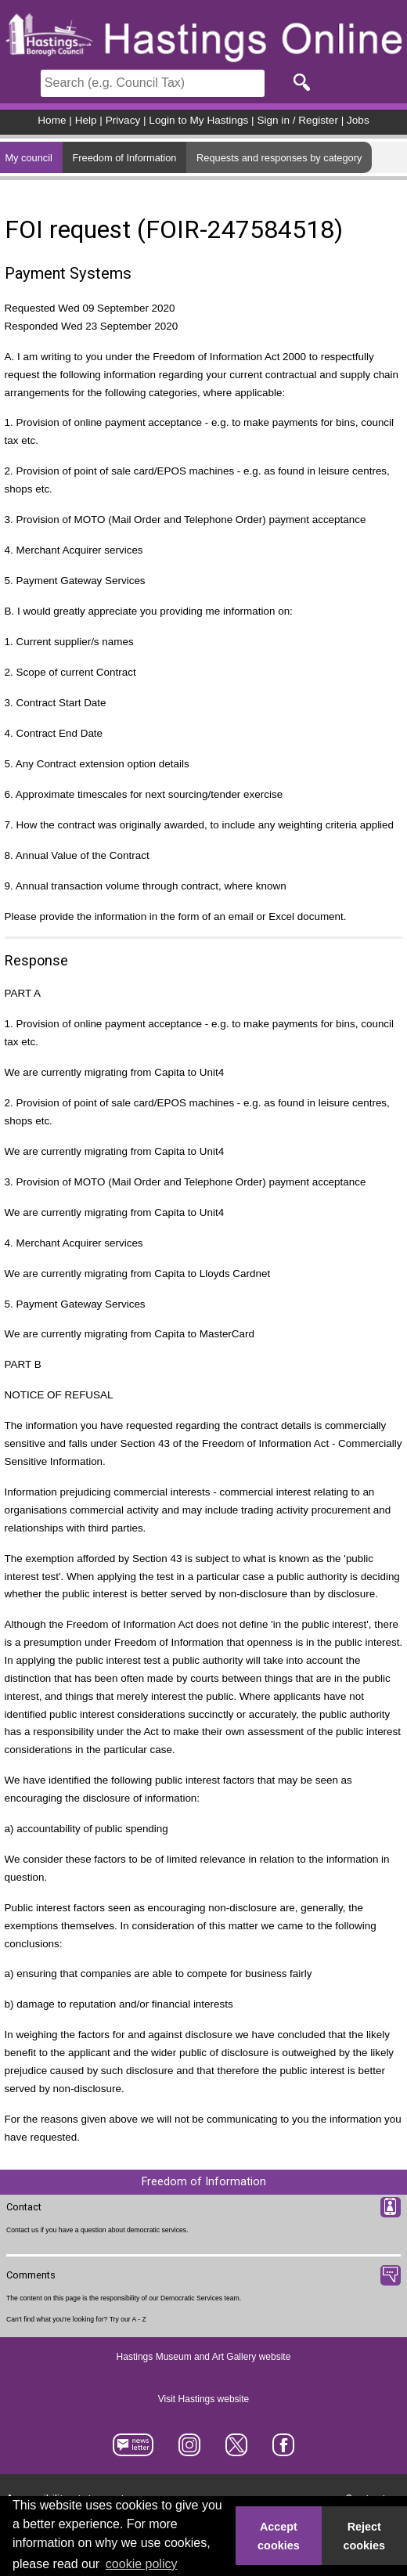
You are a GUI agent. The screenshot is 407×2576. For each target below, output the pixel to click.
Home (52, 120)
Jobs (358, 120)
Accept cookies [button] (279, 2536)
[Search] (153, 83)
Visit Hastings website (204, 2399)
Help (86, 120)
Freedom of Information (124, 158)
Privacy (123, 120)
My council (28, 158)
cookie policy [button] (142, 2564)
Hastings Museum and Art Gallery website (204, 2356)
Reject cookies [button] (365, 2536)
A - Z (139, 2319)
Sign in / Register (297, 120)
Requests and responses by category (279, 158)
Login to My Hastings (198, 120)
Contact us (22, 2230)
